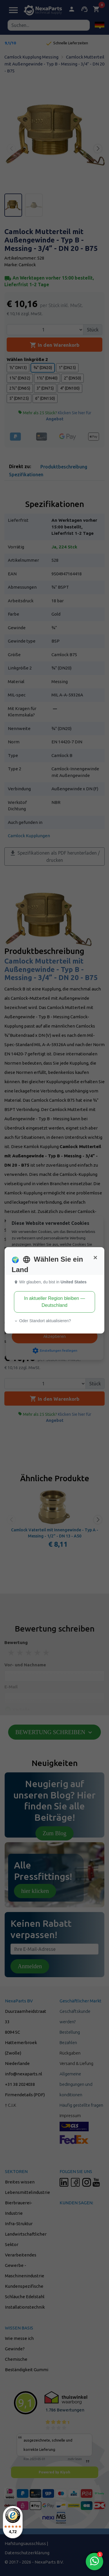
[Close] (95, 1257)
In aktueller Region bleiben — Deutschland (54, 1302)
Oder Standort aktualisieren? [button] (42, 1320)
